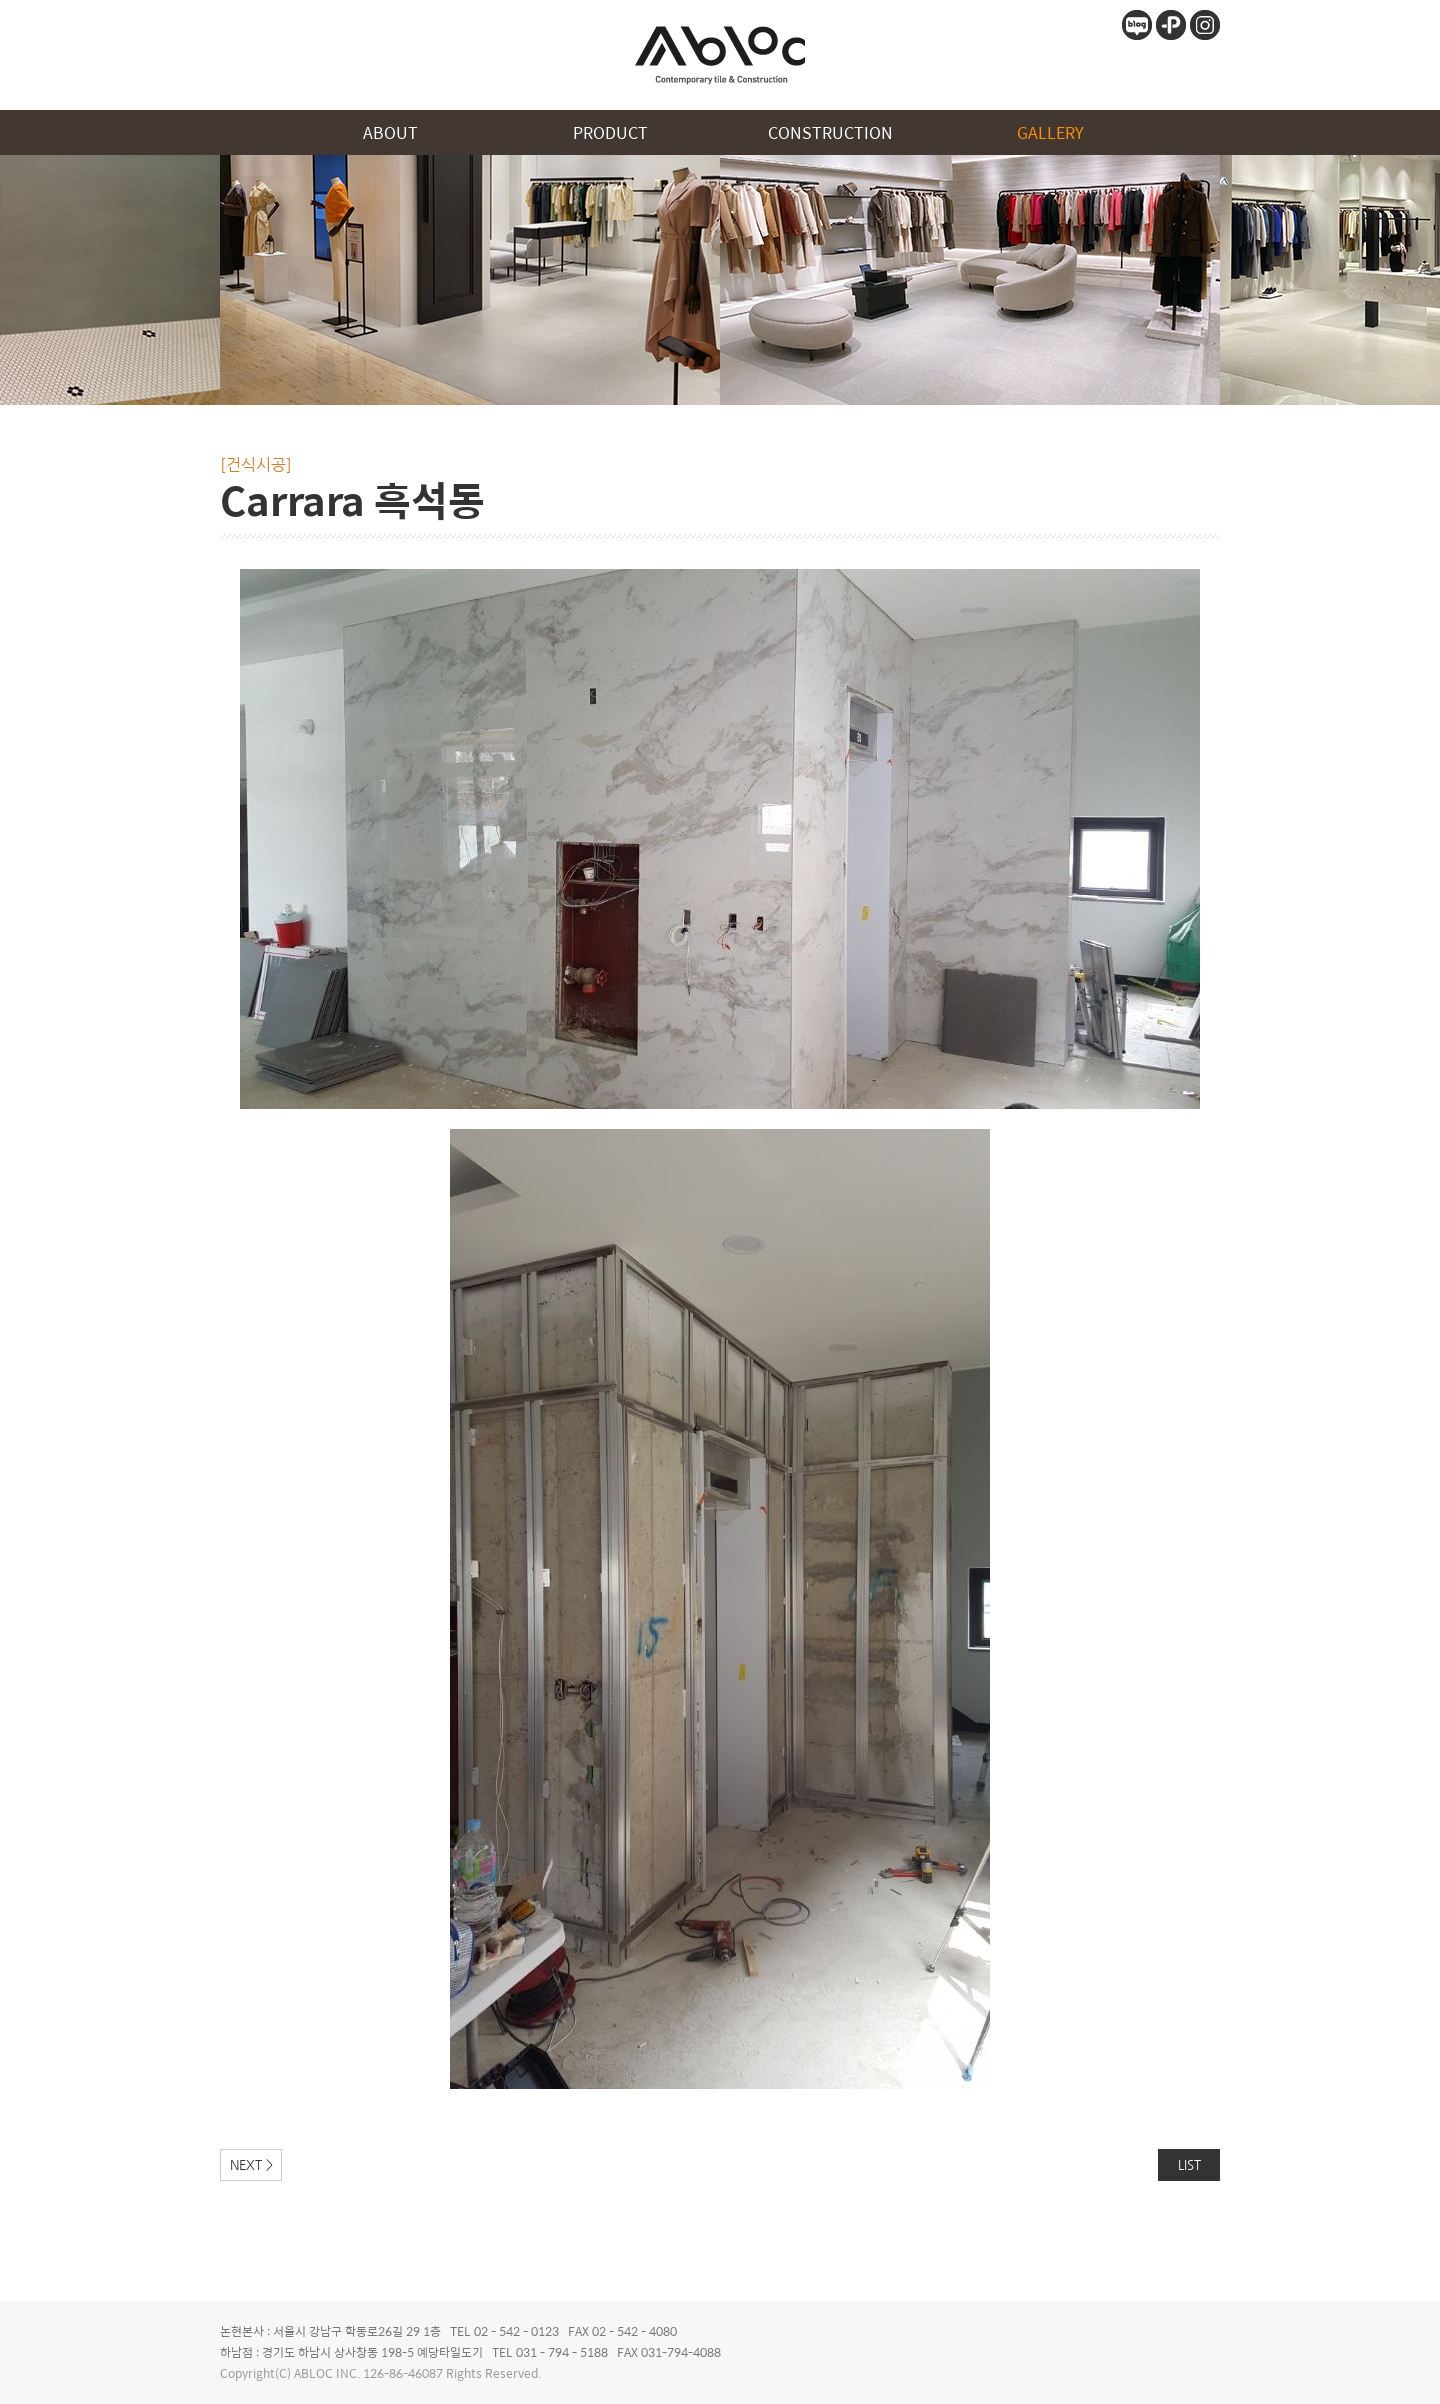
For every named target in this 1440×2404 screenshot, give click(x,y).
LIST (1189, 2164)
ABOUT (390, 132)
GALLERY (1050, 132)
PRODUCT (610, 132)
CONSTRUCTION (830, 132)
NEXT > (251, 2164)
